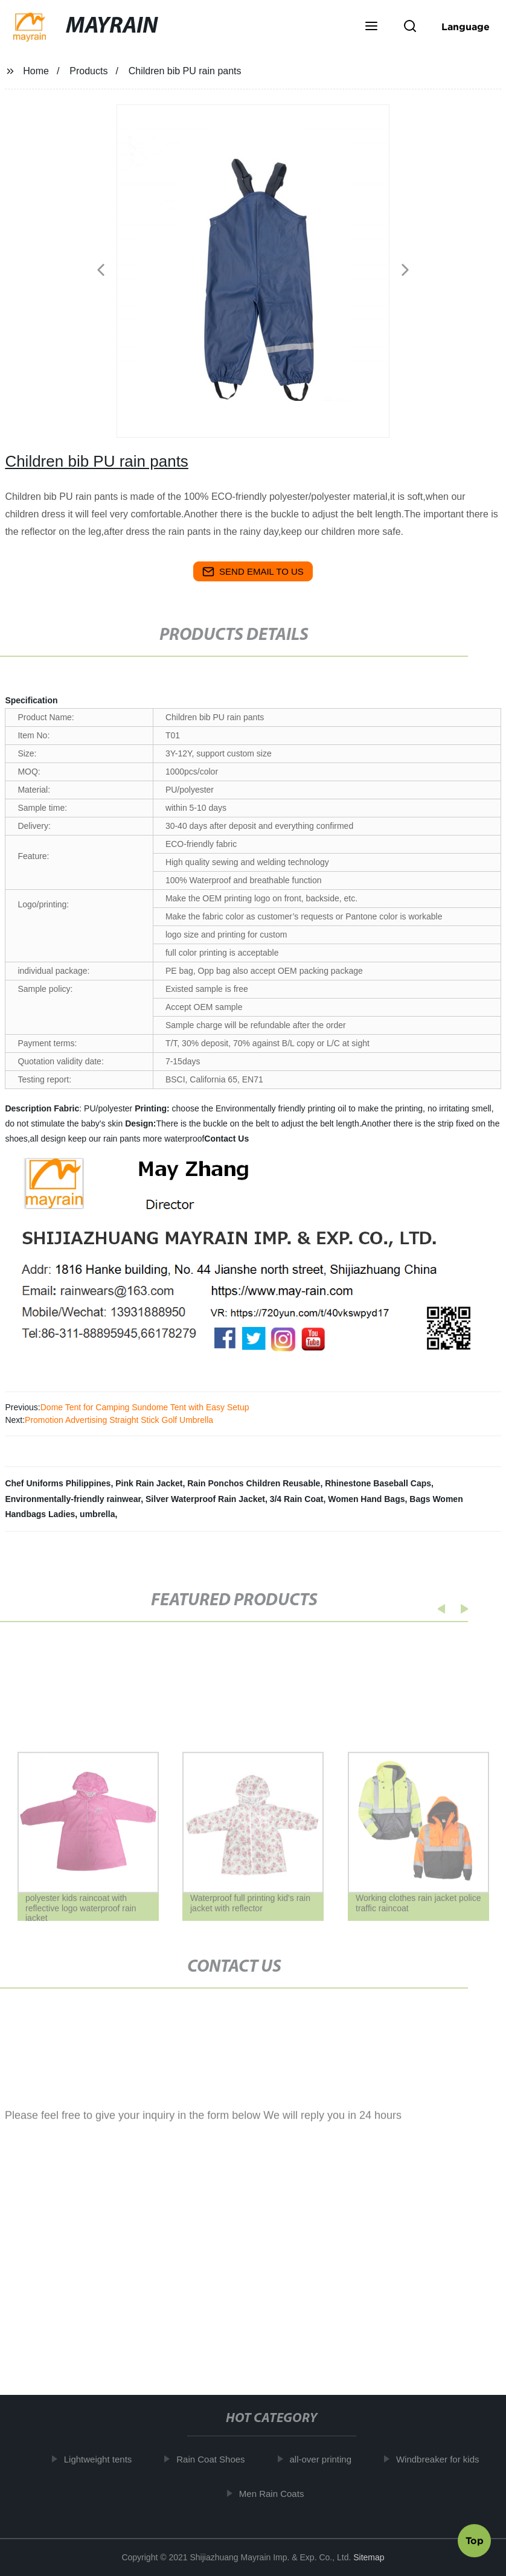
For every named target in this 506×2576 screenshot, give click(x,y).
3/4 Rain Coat (297, 1499)
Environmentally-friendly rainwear (73, 1499)
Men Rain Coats (276, 2493)
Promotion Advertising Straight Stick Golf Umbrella (119, 1420)
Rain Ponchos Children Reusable (253, 1483)
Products (88, 71)
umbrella (97, 1514)
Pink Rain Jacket (148, 1483)
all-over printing (324, 2459)
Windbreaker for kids (442, 2459)
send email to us (253, 572)
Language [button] (465, 26)
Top (475, 2539)
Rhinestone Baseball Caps (378, 1483)
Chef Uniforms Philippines (57, 1483)
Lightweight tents (102, 2459)
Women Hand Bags (366, 1499)
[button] (371, 27)
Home (36, 71)
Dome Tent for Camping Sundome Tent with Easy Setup (144, 1407)
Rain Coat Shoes (215, 2459)
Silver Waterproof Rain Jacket (205, 1499)
